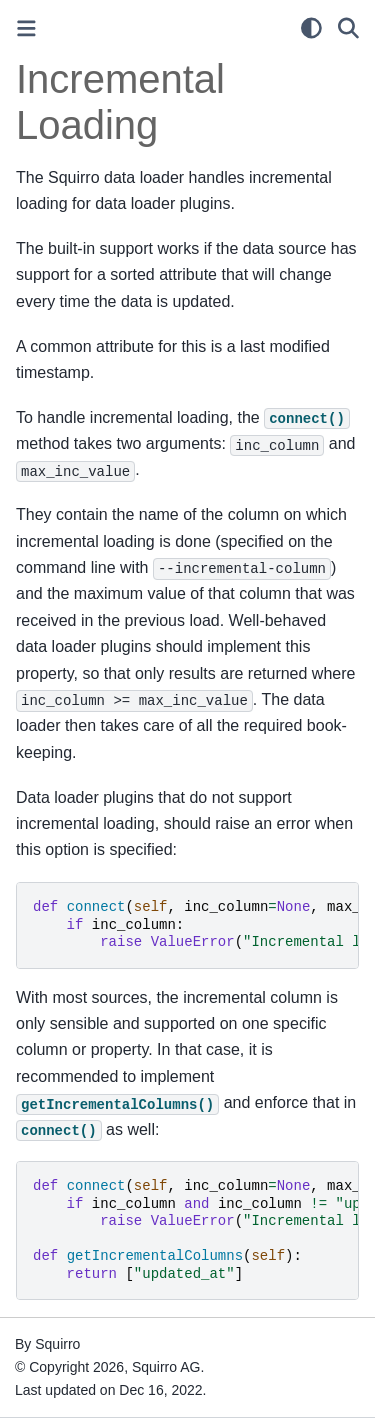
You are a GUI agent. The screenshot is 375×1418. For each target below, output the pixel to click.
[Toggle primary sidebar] (26, 28)
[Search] (348, 28)
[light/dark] (311, 28)
